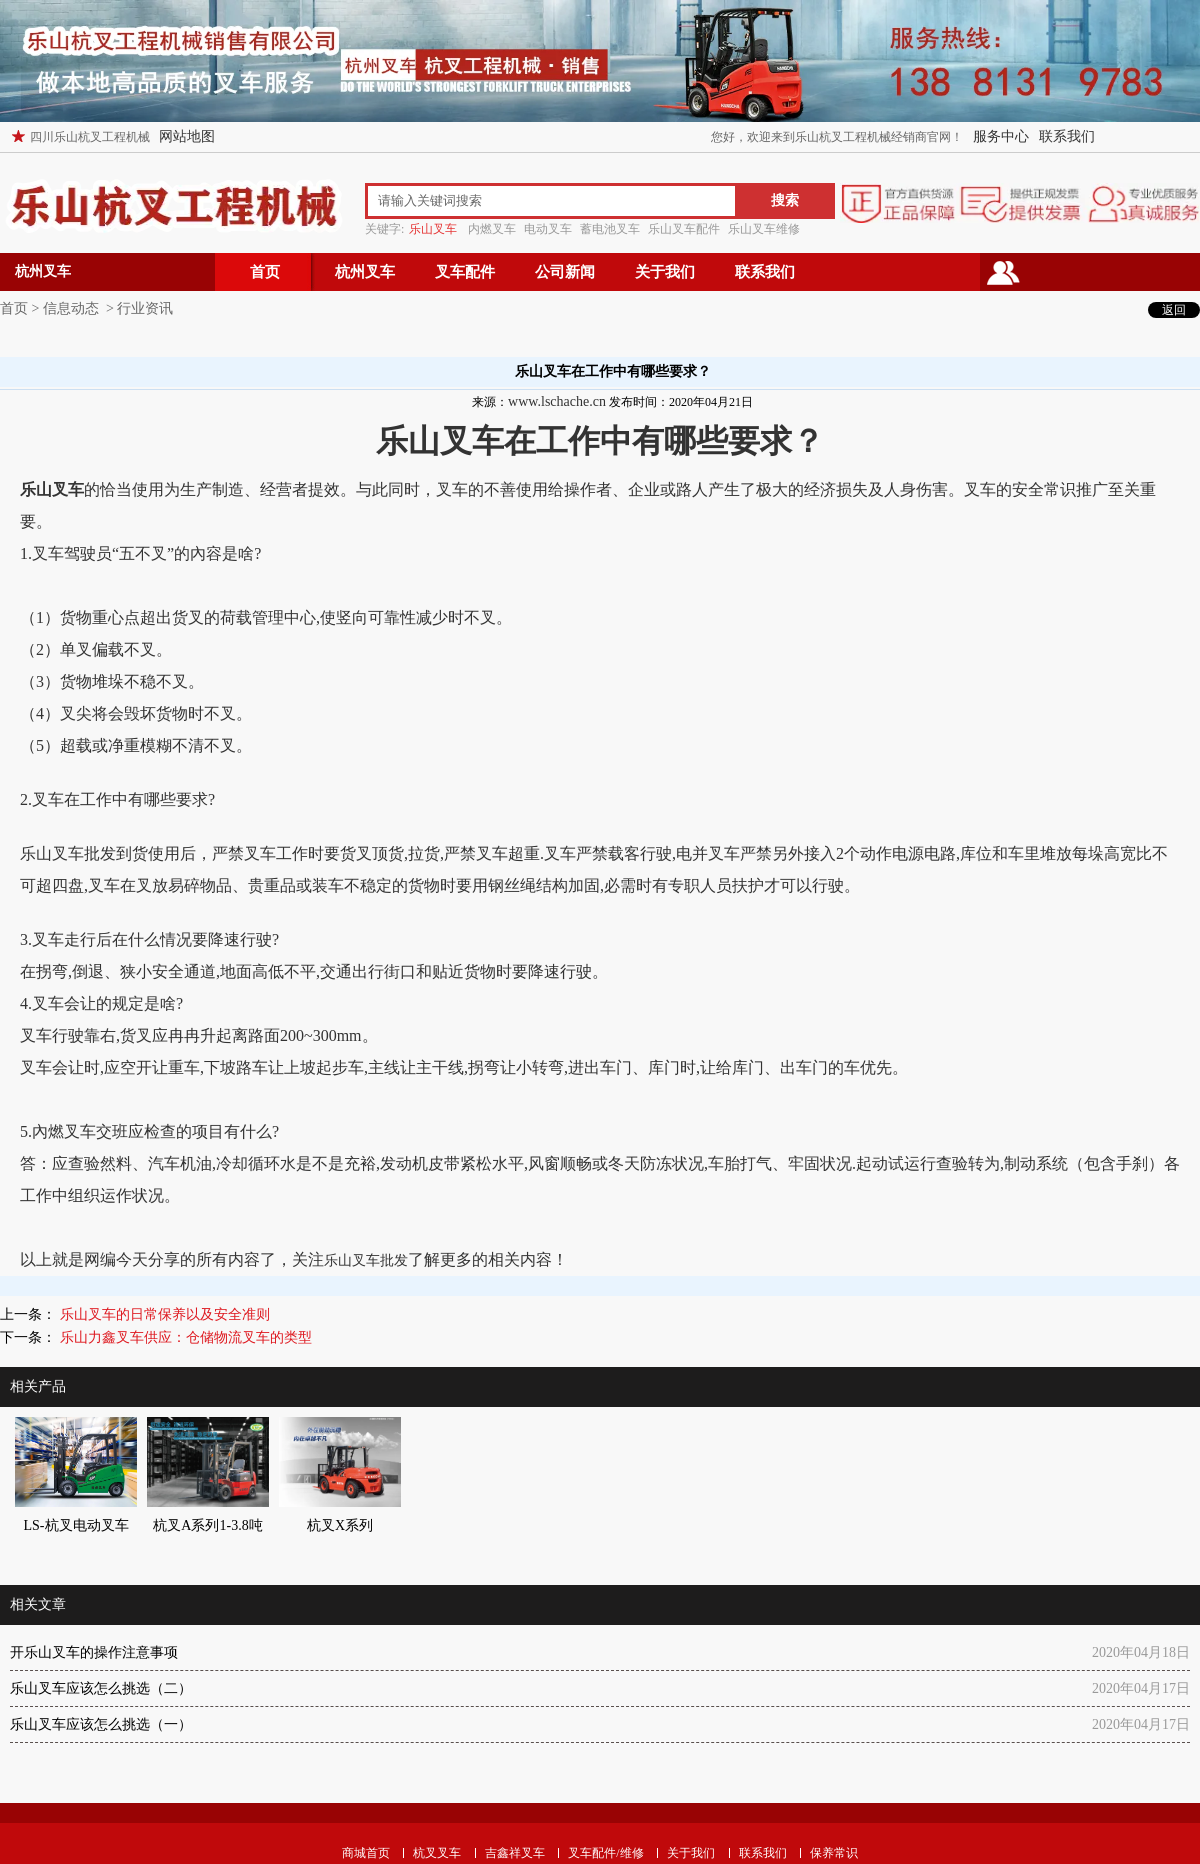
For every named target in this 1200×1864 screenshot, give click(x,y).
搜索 (785, 200)
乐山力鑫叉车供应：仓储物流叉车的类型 (184, 1337)
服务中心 (1001, 136)
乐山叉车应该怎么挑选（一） (101, 1724)
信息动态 (71, 308)
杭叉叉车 (437, 1853)
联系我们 (1067, 136)
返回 (1174, 310)
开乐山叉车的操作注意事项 (94, 1652)
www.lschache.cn (557, 401)
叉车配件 (465, 272)
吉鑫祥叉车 (515, 1853)
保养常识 (834, 1853)
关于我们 (665, 272)
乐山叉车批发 (366, 1260)
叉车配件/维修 (605, 1853)
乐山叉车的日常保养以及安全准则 (163, 1314)
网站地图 (187, 136)
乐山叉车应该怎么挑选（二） (101, 1688)
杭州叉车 (365, 272)
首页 (265, 272)
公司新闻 (565, 272)
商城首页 (366, 1853)
